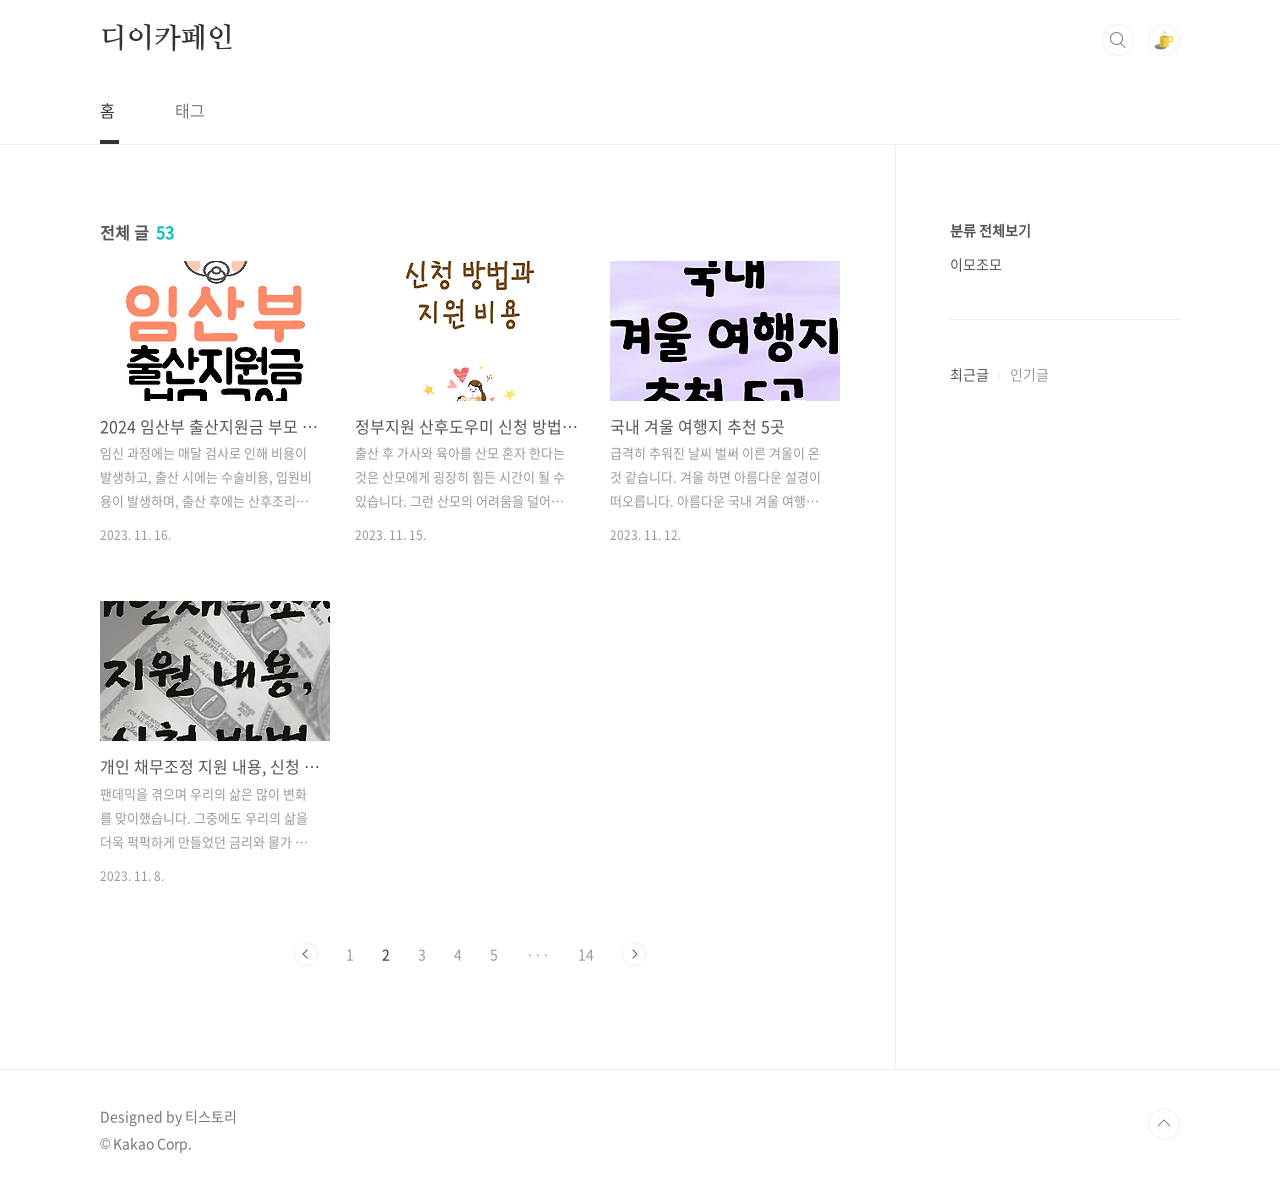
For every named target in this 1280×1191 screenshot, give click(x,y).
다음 (634, 954)
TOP (1164, 1124)
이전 (306, 954)
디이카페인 (167, 39)
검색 (1118, 40)
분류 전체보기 (990, 230)
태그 (190, 110)
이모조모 (976, 264)
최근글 (969, 374)
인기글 (1029, 374)
